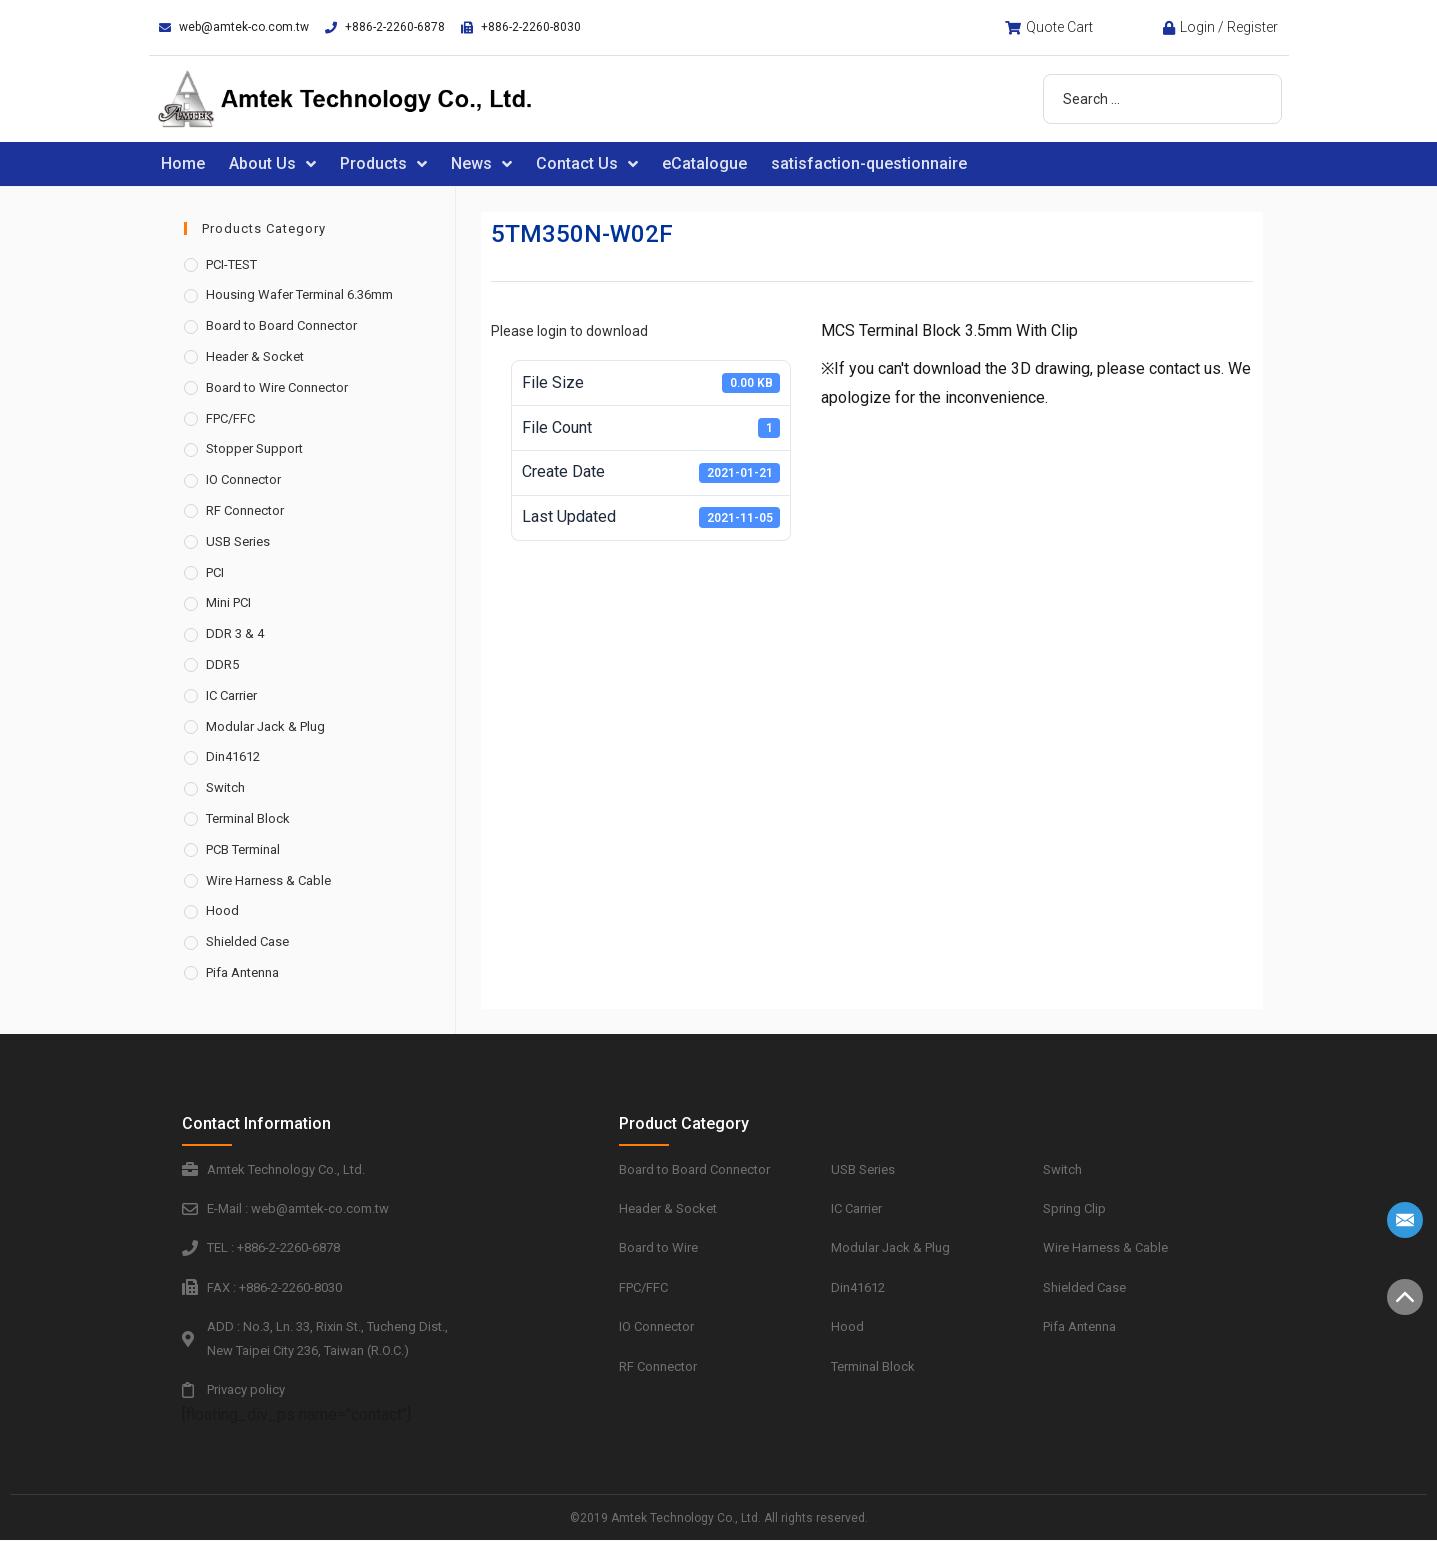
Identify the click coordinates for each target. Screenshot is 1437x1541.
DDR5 (222, 664)
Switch (225, 787)
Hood (222, 910)
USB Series (238, 541)
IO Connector (243, 479)
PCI (215, 572)
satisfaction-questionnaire (869, 163)
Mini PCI (228, 602)
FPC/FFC (230, 418)
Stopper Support (254, 448)
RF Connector (245, 510)
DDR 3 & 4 (235, 633)
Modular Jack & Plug (265, 726)
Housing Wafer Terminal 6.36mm (299, 294)
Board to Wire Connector (277, 387)
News (481, 164)
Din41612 (233, 756)
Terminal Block (248, 818)
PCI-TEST (231, 264)
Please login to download (569, 331)
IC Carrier (231, 695)
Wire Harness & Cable (268, 880)
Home (183, 163)
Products (383, 164)
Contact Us (587, 164)
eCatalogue (704, 163)
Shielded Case (247, 941)
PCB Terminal (243, 849)
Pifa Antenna (242, 972)
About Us (272, 164)
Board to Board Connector (281, 325)
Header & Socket (255, 356)
